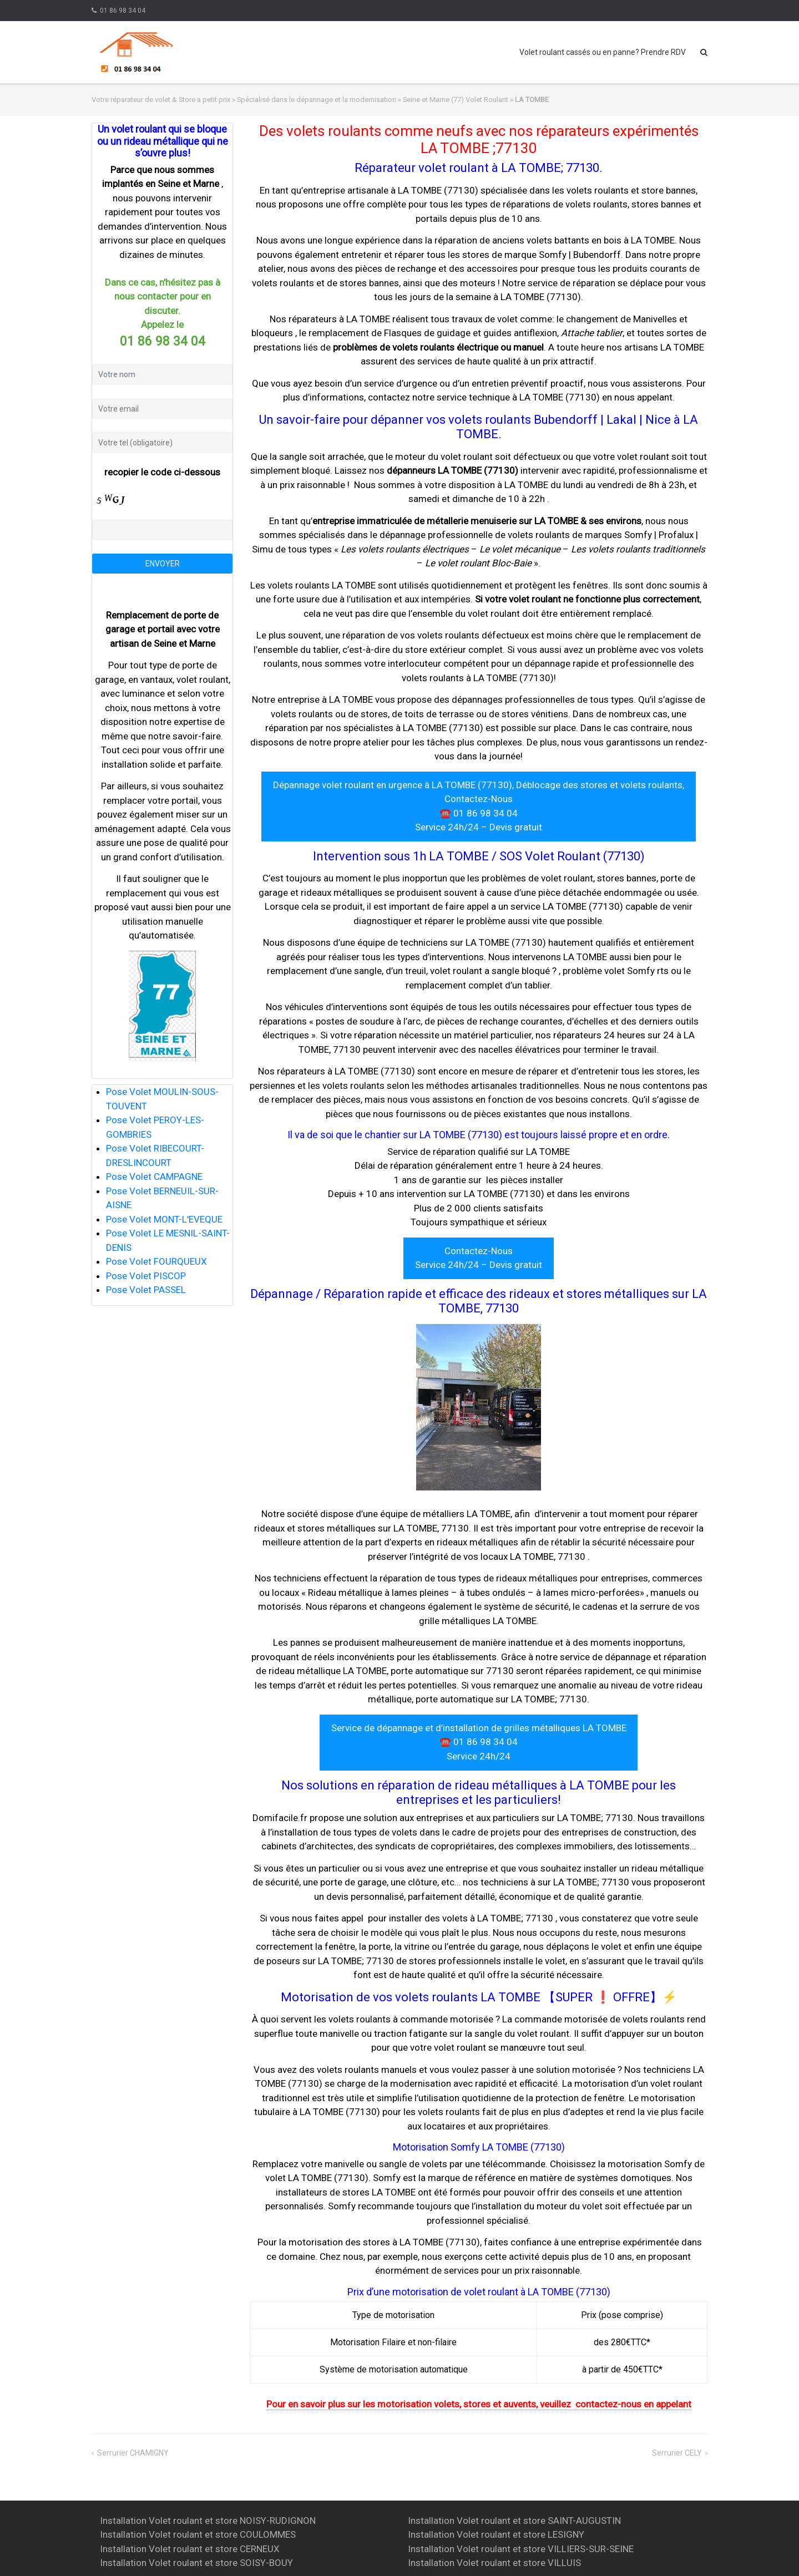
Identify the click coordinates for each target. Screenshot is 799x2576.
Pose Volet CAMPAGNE (154, 1176)
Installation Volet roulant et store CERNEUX (190, 2548)
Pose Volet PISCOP (146, 1275)
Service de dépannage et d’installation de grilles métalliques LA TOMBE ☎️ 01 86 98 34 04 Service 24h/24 (478, 1742)
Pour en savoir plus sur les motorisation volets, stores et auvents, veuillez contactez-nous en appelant (478, 2404)
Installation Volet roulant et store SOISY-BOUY (196, 2562)
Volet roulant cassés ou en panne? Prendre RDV (602, 52)
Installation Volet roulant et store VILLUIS (494, 2562)
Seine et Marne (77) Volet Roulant (455, 99)
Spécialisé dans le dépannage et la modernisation (316, 99)
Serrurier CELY (677, 2452)
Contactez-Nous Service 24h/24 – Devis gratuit (478, 1258)
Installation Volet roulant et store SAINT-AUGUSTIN (514, 2520)
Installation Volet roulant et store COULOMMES (198, 2534)
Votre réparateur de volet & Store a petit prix (161, 99)
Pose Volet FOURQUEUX (156, 1261)
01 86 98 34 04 (122, 10)
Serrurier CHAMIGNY (133, 2452)
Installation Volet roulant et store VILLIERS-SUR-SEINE (521, 2548)
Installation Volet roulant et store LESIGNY (496, 2534)
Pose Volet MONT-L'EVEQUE (164, 1219)
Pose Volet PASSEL (146, 1289)
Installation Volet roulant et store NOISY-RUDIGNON (208, 2520)
